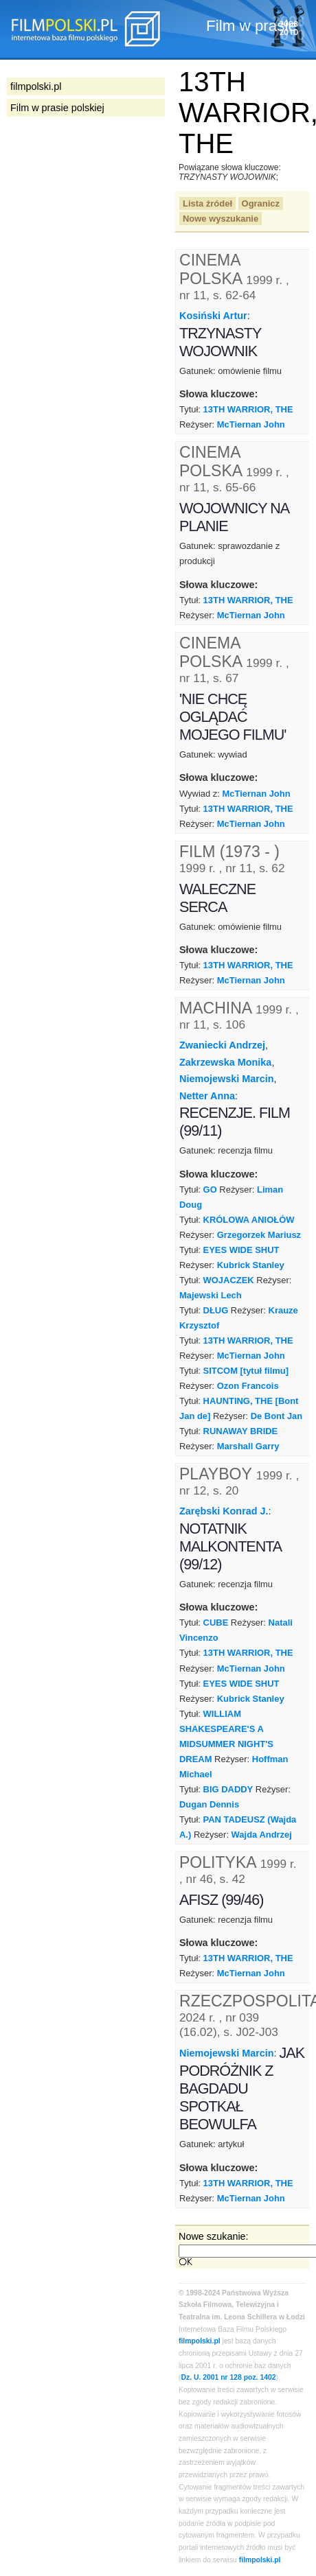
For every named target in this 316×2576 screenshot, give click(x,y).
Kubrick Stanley (250, 1265)
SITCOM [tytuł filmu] (246, 1371)
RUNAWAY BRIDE (240, 1431)
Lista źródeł (207, 203)
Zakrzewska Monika (225, 1062)
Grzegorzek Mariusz (259, 1235)
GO (210, 1189)
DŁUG (216, 1310)
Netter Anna (207, 1095)
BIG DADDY (228, 1789)
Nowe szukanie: (214, 2236)
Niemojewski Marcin (226, 1078)
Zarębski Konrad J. (224, 1511)
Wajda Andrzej (262, 1834)
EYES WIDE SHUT (241, 1250)
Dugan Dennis (209, 1804)
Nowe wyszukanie (220, 218)
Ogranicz (261, 203)
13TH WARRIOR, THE (248, 409)
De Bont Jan (277, 1416)
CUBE (216, 1622)
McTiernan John (251, 424)
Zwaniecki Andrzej (222, 1045)
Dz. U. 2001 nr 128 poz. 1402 (228, 2377)
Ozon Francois (248, 1386)
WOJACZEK (228, 1280)
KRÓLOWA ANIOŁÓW (249, 1220)
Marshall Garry (248, 1446)
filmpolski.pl (200, 2341)
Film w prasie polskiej (57, 107)
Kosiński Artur (213, 315)
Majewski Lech (210, 1295)
